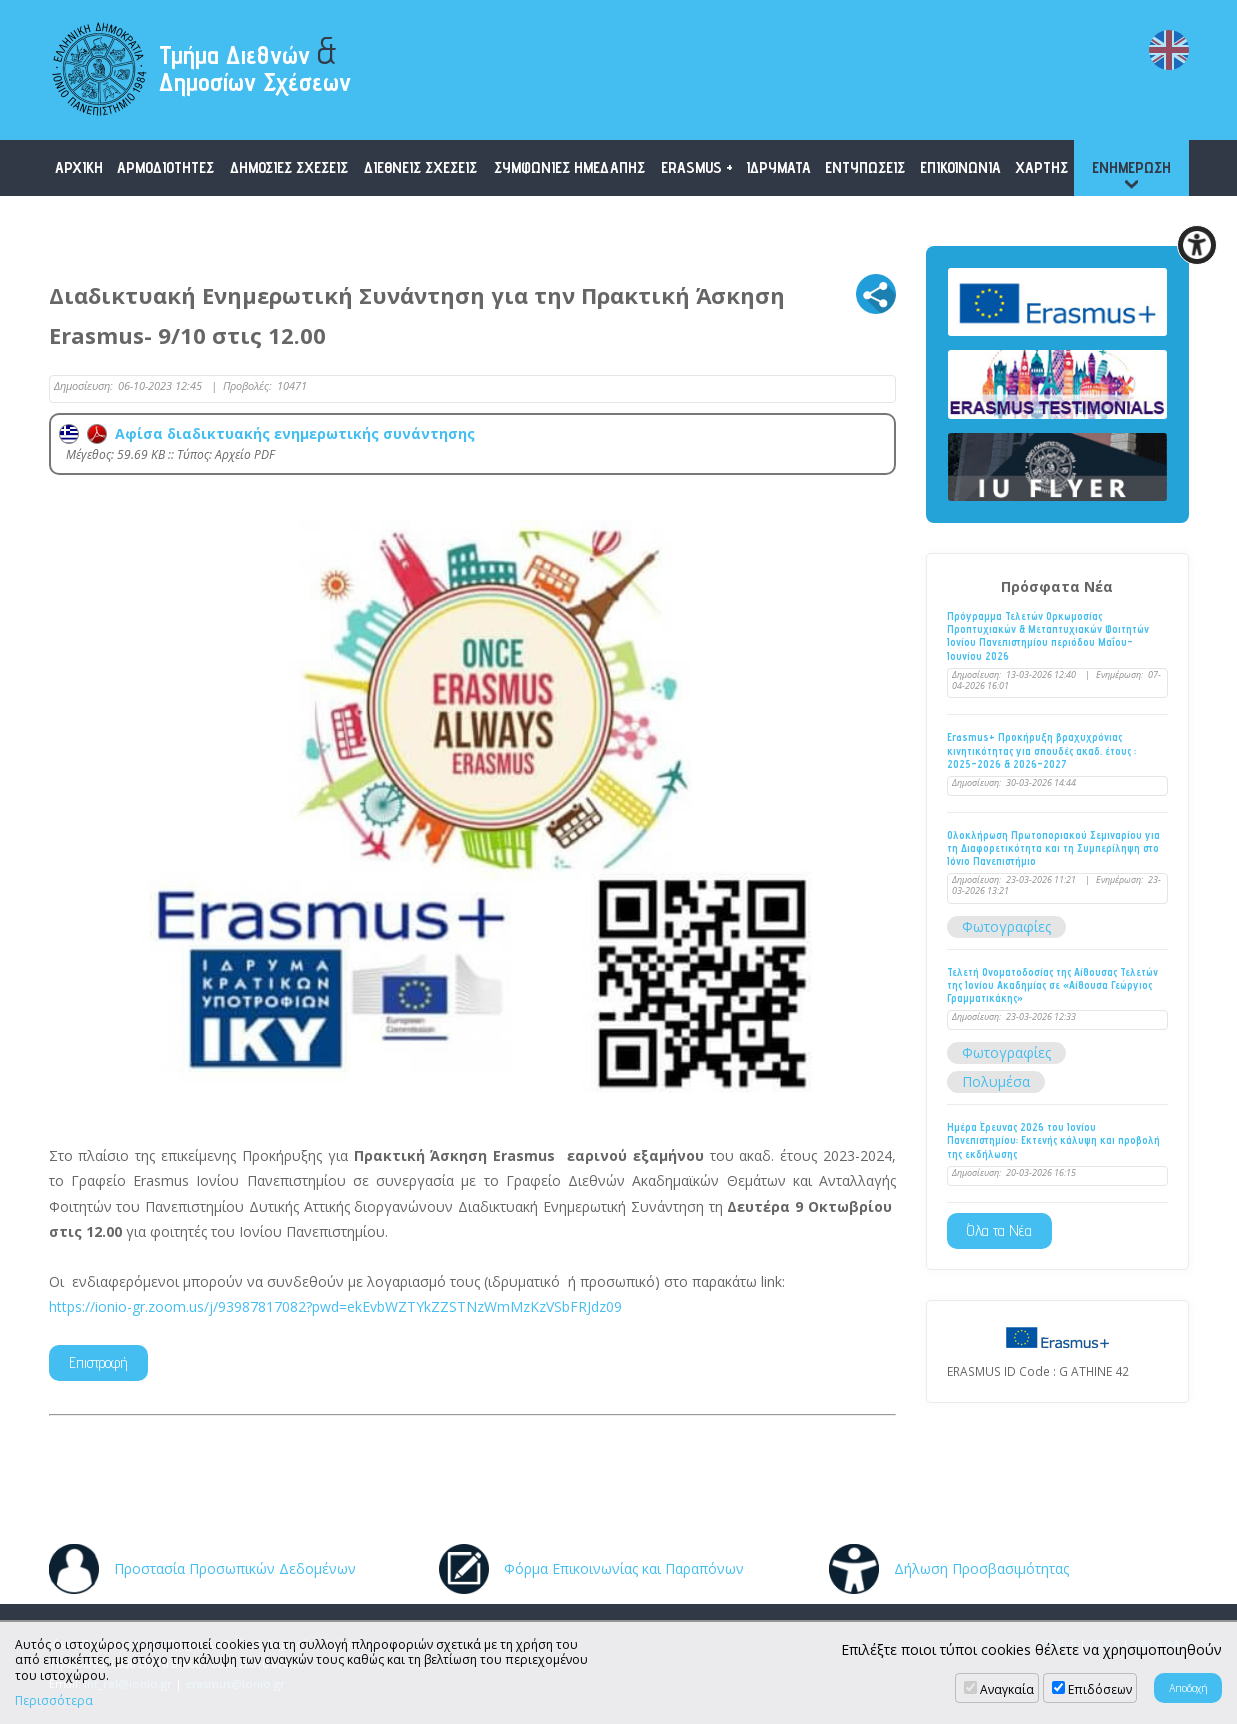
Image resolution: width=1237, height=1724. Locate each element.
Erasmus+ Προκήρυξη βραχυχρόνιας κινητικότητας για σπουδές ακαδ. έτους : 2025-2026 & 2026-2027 (1041, 750)
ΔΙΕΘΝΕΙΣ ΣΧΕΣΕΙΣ (420, 167)
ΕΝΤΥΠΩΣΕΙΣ (865, 167)
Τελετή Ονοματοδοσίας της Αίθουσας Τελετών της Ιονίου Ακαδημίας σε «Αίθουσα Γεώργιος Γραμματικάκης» (1052, 985)
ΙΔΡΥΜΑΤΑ (778, 167)
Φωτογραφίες (1006, 926)
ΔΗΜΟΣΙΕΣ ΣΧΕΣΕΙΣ (289, 167)
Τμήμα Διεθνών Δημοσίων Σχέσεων (255, 62)
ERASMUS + (697, 167)
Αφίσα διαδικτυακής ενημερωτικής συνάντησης (267, 434)
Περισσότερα (54, 1701)
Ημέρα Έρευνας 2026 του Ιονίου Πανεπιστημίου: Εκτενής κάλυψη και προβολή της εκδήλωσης (1053, 1140)
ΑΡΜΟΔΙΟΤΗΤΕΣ (165, 167)
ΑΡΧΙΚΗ (79, 167)
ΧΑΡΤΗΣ (1041, 167)
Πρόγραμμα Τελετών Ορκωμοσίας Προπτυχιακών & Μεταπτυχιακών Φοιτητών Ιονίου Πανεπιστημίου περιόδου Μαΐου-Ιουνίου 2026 (1048, 636)
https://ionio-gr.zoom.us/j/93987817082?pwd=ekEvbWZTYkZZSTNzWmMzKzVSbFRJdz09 (335, 1306)
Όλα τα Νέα (999, 1230)
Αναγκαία (1007, 1689)
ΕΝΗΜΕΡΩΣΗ (1131, 167)
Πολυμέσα (996, 1081)
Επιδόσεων (1100, 1689)
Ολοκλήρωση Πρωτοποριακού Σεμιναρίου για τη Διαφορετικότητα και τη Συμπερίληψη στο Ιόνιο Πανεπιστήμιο (1053, 848)
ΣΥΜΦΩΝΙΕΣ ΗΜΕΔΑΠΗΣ (569, 167)
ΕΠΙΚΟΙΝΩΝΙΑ (960, 167)
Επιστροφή (98, 1362)
